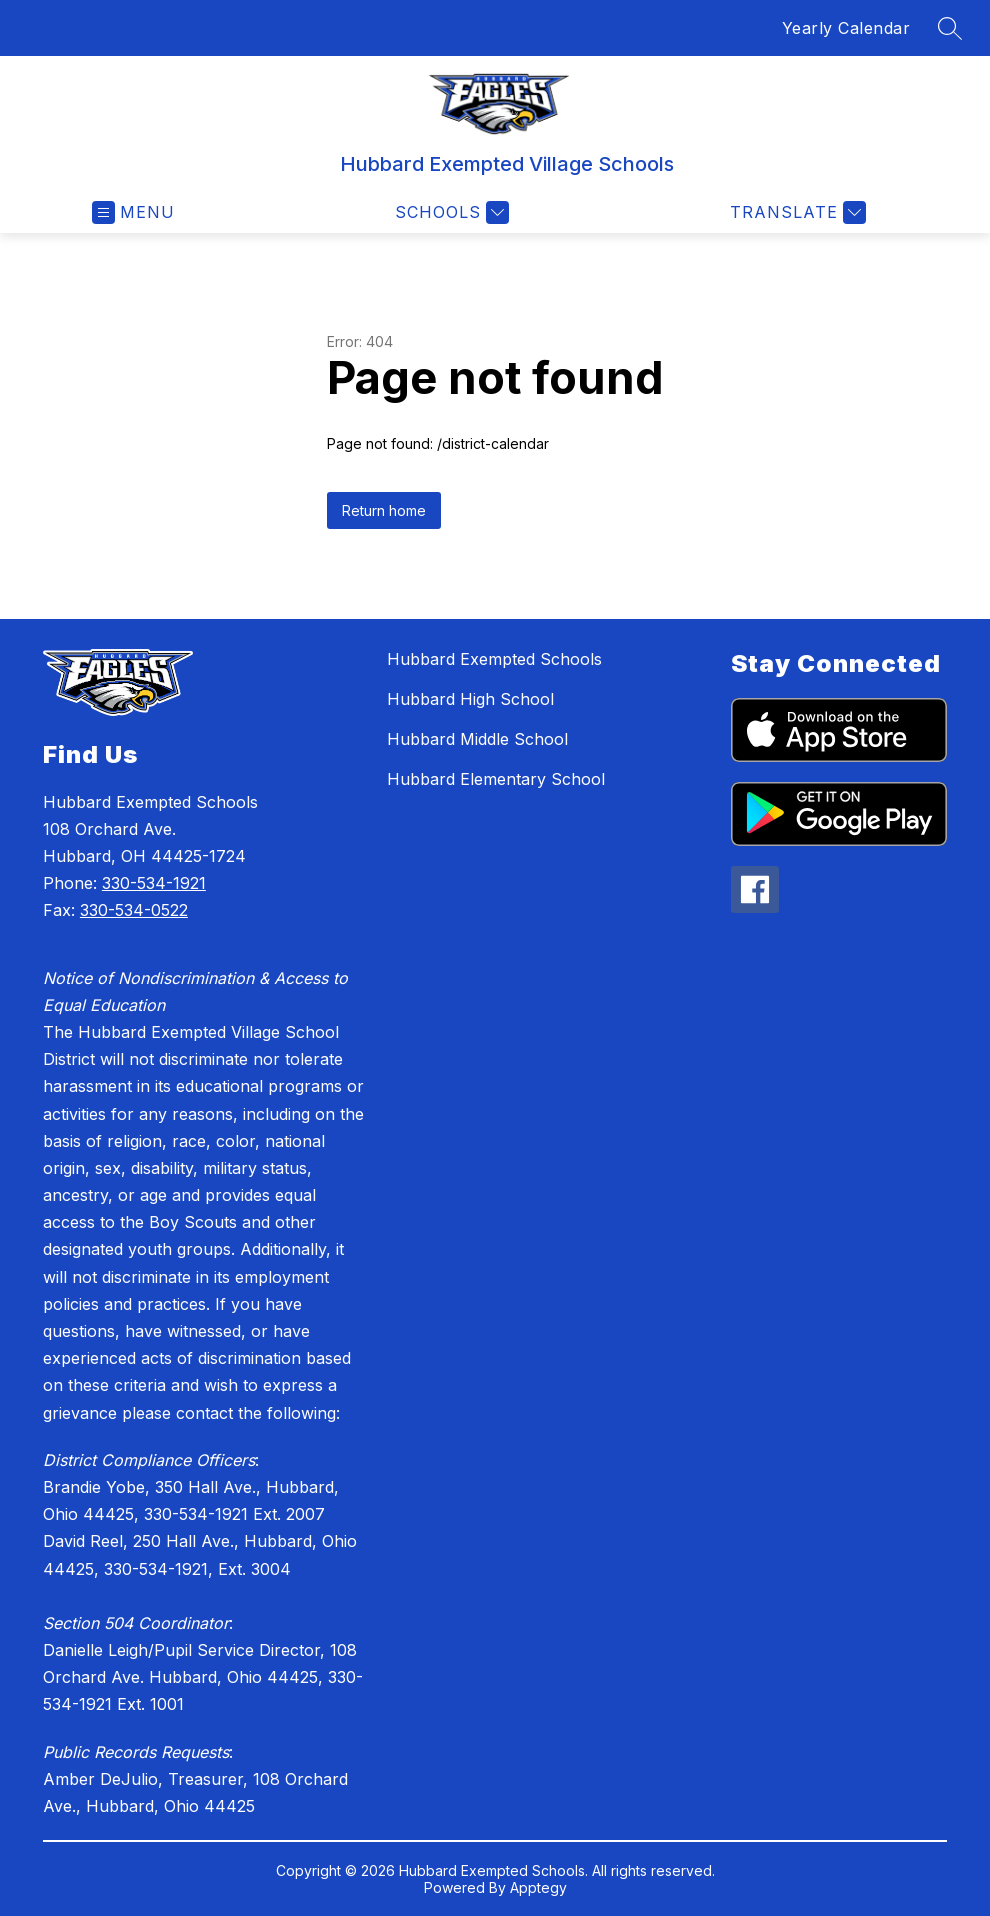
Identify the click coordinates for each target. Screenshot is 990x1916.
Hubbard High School (470, 699)
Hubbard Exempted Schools (494, 659)
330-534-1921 (154, 883)
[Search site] (950, 28)
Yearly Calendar (846, 28)
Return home (384, 510)
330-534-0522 (134, 910)
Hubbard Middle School (477, 739)
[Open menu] (133, 212)
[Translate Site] (795, 212)
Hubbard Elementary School (496, 779)
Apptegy (538, 1887)
